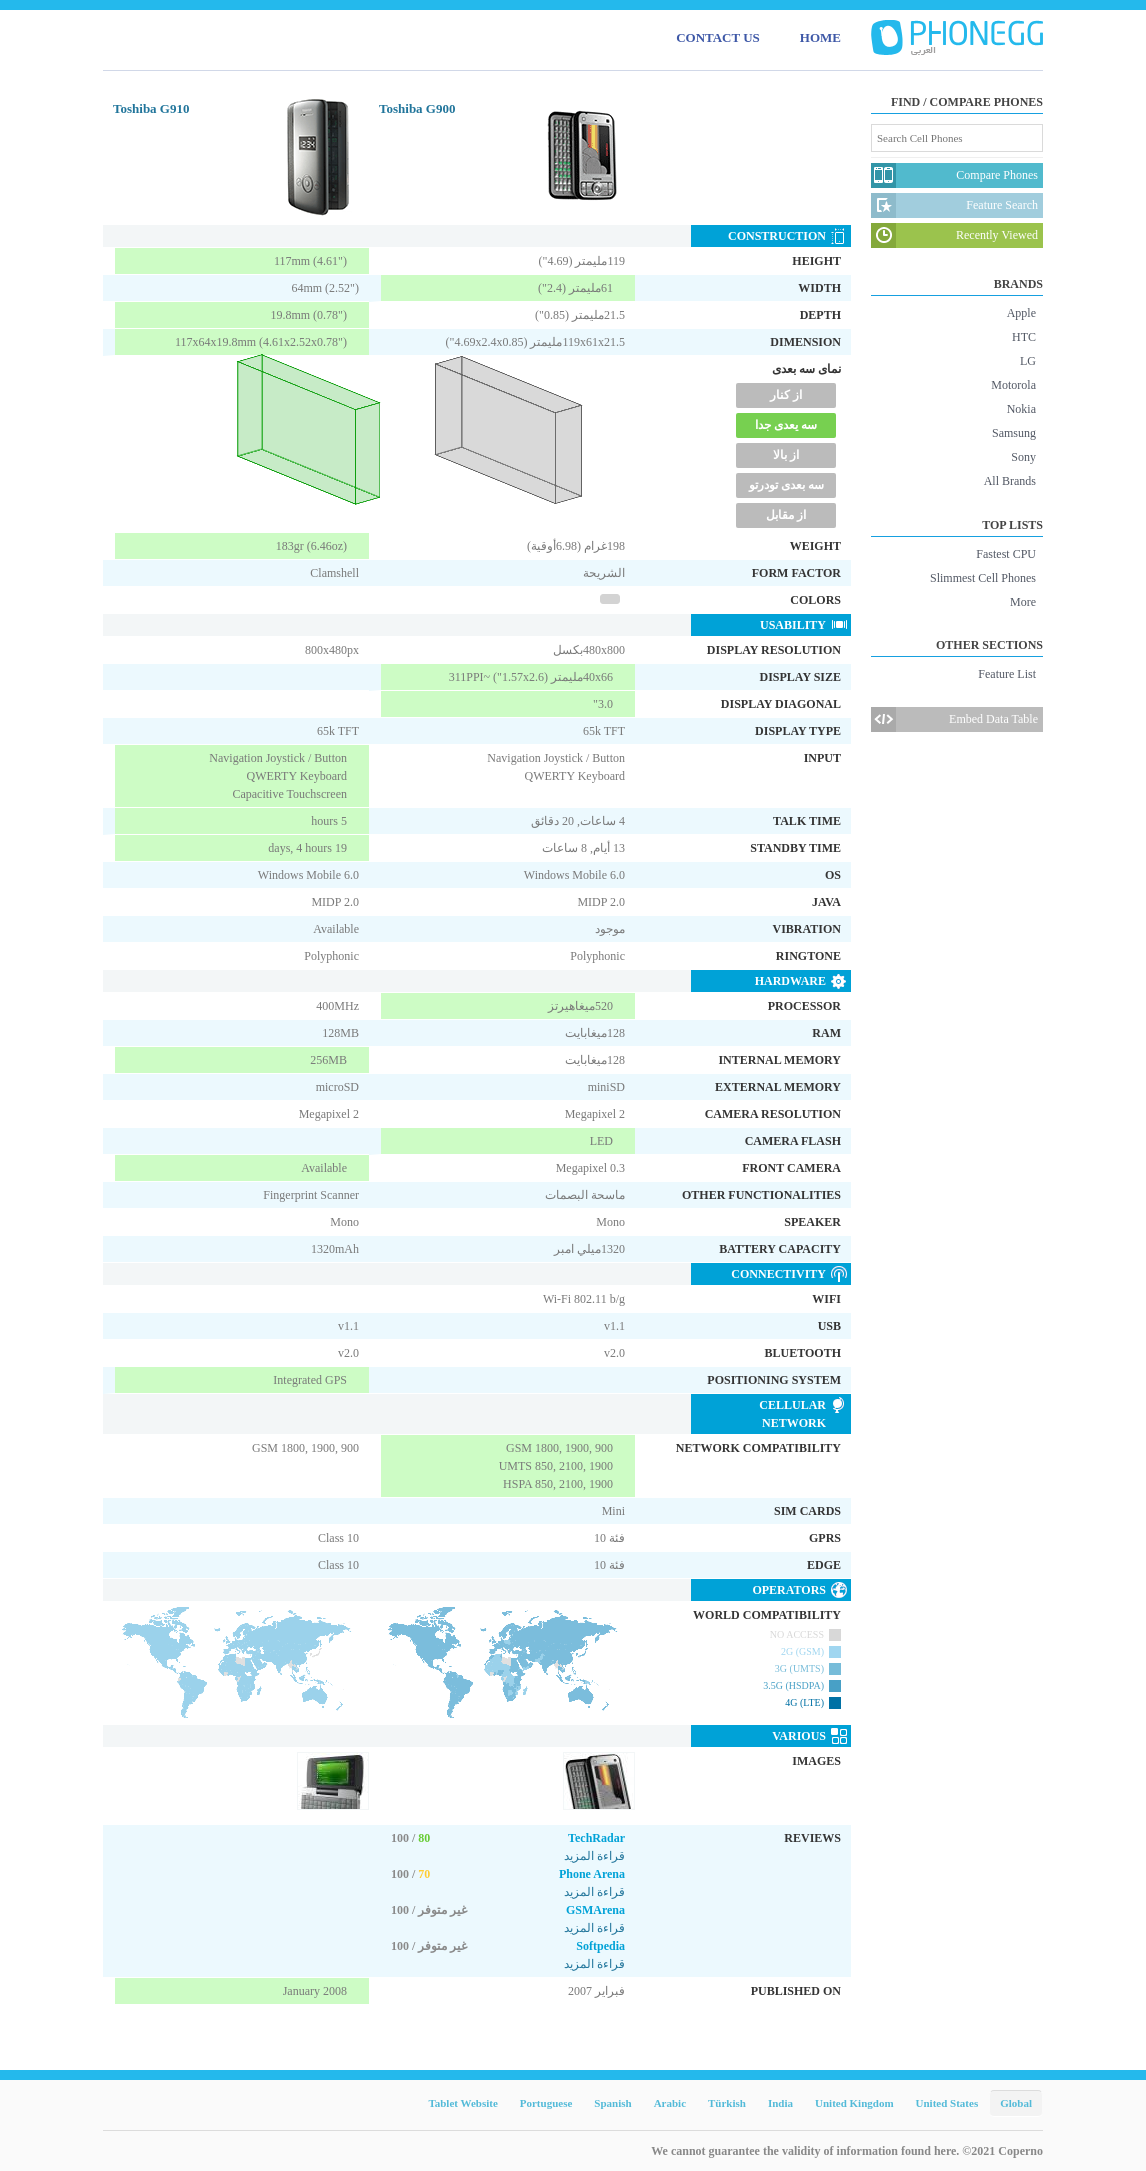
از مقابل (786, 515)
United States (947, 2103)
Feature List (1007, 674)
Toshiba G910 (151, 108)
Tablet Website (462, 2103)
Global (1016, 2103)
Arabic (670, 2103)
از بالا (786, 455)
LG (1028, 361)
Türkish (727, 2103)
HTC (1024, 337)
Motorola (1013, 385)
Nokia (1021, 409)
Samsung (1014, 433)
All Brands (1010, 481)
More (1023, 602)
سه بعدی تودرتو (786, 485)
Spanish (612, 2103)
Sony (1023, 457)
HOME (820, 37)
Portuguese (546, 2103)
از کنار (786, 395)
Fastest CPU (1006, 554)
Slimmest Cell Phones (983, 578)
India (780, 2103)
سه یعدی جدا (786, 425)
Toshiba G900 (417, 108)
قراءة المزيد (594, 1856)
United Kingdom (854, 2103)
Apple (1021, 313)
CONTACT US (718, 37)
